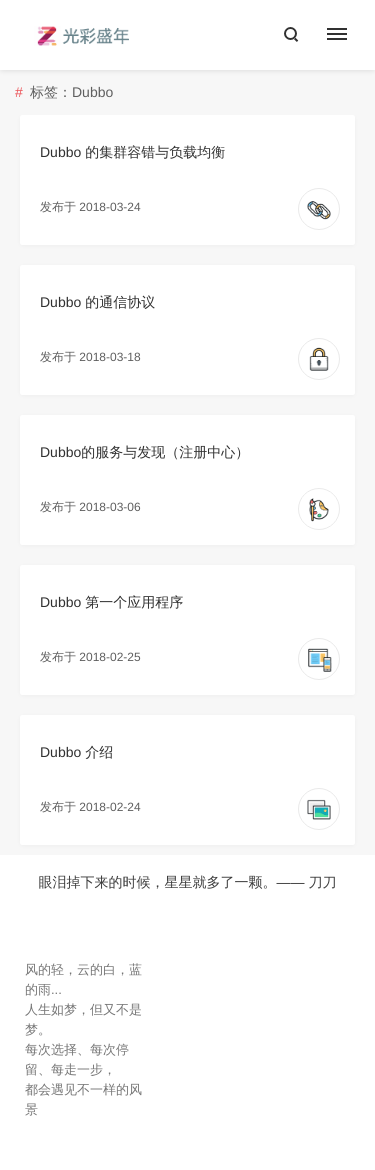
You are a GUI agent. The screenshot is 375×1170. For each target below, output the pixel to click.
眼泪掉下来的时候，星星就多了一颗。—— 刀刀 (188, 882)
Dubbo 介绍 (76, 752)
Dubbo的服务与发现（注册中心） (144, 452)
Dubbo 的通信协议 (97, 302)
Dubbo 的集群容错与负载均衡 (132, 152)
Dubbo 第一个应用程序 (111, 602)
